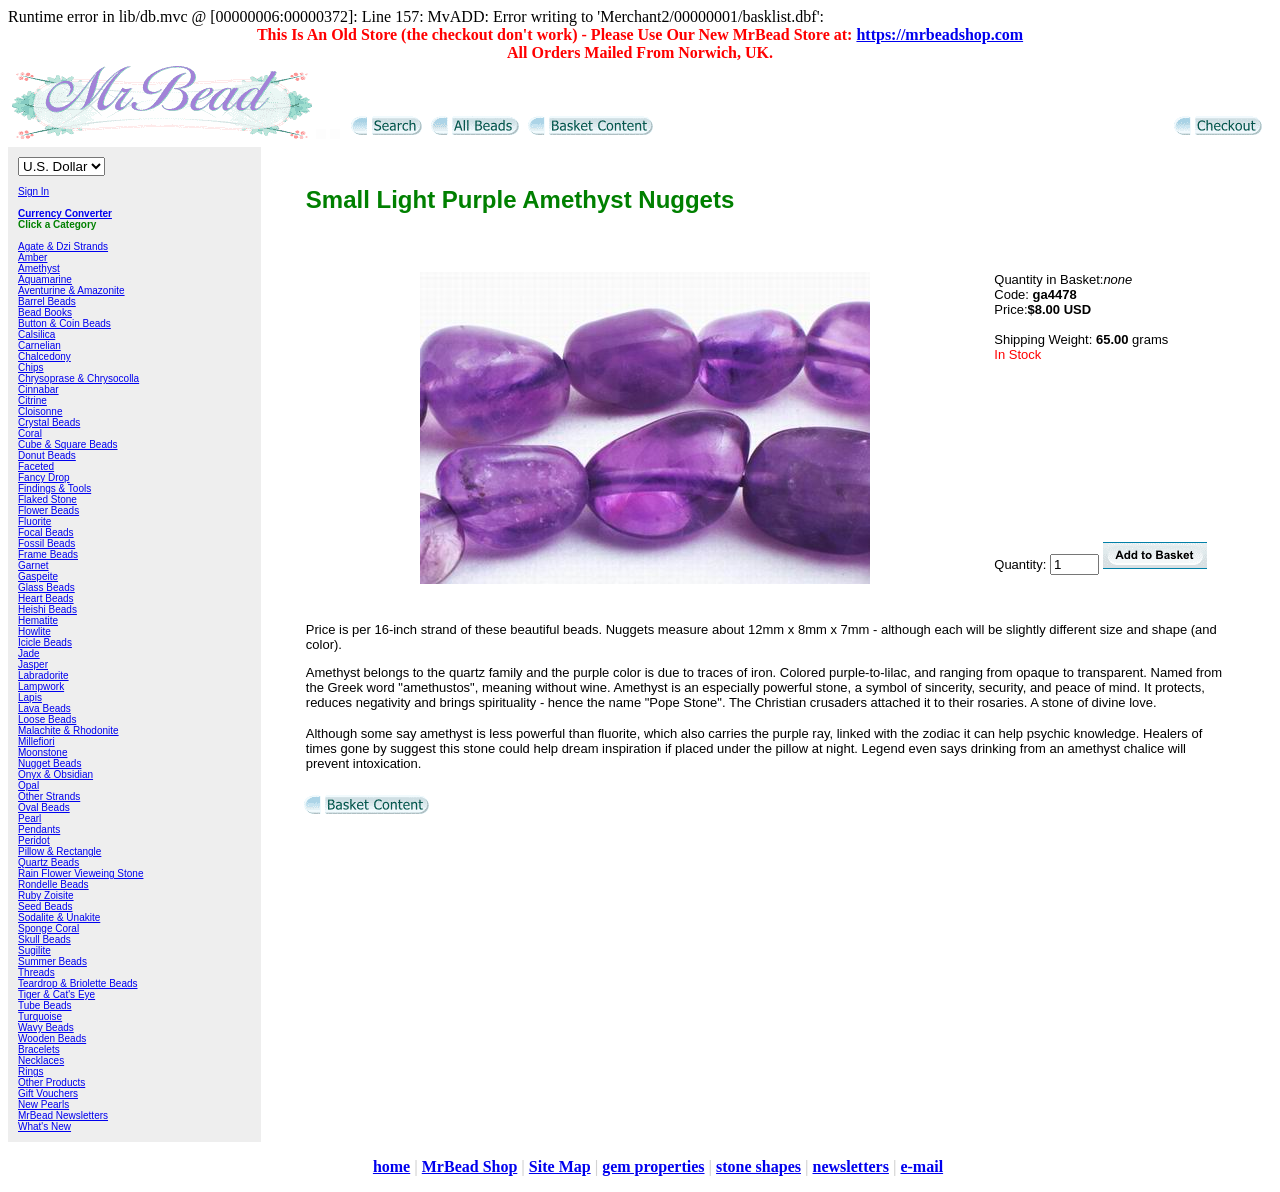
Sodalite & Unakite (59, 917)
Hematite (38, 620)
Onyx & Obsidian (55, 774)
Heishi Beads (47, 609)
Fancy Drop (44, 477)
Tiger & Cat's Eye (56, 994)
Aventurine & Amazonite (71, 290)
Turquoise (40, 1016)
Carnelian (39, 345)
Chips (31, 367)
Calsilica (36, 334)
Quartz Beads (48, 862)
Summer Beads (52, 961)
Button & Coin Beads (64, 323)
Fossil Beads (46, 543)
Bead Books (45, 312)
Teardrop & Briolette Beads (78, 983)
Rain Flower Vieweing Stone (80, 873)
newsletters (850, 1166)
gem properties (653, 1166)
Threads (36, 972)
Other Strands (49, 796)
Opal (28, 785)
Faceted (36, 466)
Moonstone (42, 752)
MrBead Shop (470, 1166)
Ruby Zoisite (46, 895)
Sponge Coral (48, 928)
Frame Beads (48, 554)
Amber (32, 257)
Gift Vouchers (48, 1093)
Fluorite (34, 521)
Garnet (33, 565)
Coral (30, 433)
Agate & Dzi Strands (63, 246)
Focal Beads (46, 532)
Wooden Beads (52, 1038)
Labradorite (43, 675)
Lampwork (41, 686)
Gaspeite (38, 576)
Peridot (34, 840)
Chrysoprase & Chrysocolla (78, 378)
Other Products (51, 1082)
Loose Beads (47, 719)
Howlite (34, 631)
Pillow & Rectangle (59, 851)
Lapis (30, 697)
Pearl (29, 818)
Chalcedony (44, 356)
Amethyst (39, 268)
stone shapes (758, 1166)
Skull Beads (44, 939)
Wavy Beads (46, 1027)
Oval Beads (44, 807)
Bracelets (39, 1049)
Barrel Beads (47, 301)
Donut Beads (47, 455)
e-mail (921, 1166)
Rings (31, 1071)
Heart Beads (46, 598)
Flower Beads (48, 510)
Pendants (39, 829)
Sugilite (34, 950)
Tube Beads (45, 1005)
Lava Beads (44, 708)
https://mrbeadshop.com (939, 34)
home (391, 1166)
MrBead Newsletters (63, 1115)
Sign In (33, 191)
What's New (44, 1126)
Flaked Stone (47, 499)
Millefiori (36, 741)
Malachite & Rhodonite (68, 730)
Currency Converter (65, 213)
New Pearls (43, 1104)
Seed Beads (45, 906)
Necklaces (41, 1060)
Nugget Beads (49, 763)
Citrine (32, 400)
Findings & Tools (54, 488)
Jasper (33, 664)
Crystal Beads (49, 422)
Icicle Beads (45, 642)
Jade (29, 653)
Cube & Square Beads (68, 444)
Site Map (560, 1166)
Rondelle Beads (53, 884)
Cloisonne (40, 411)
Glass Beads (46, 587)
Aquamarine (45, 279)
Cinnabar (38, 389)
